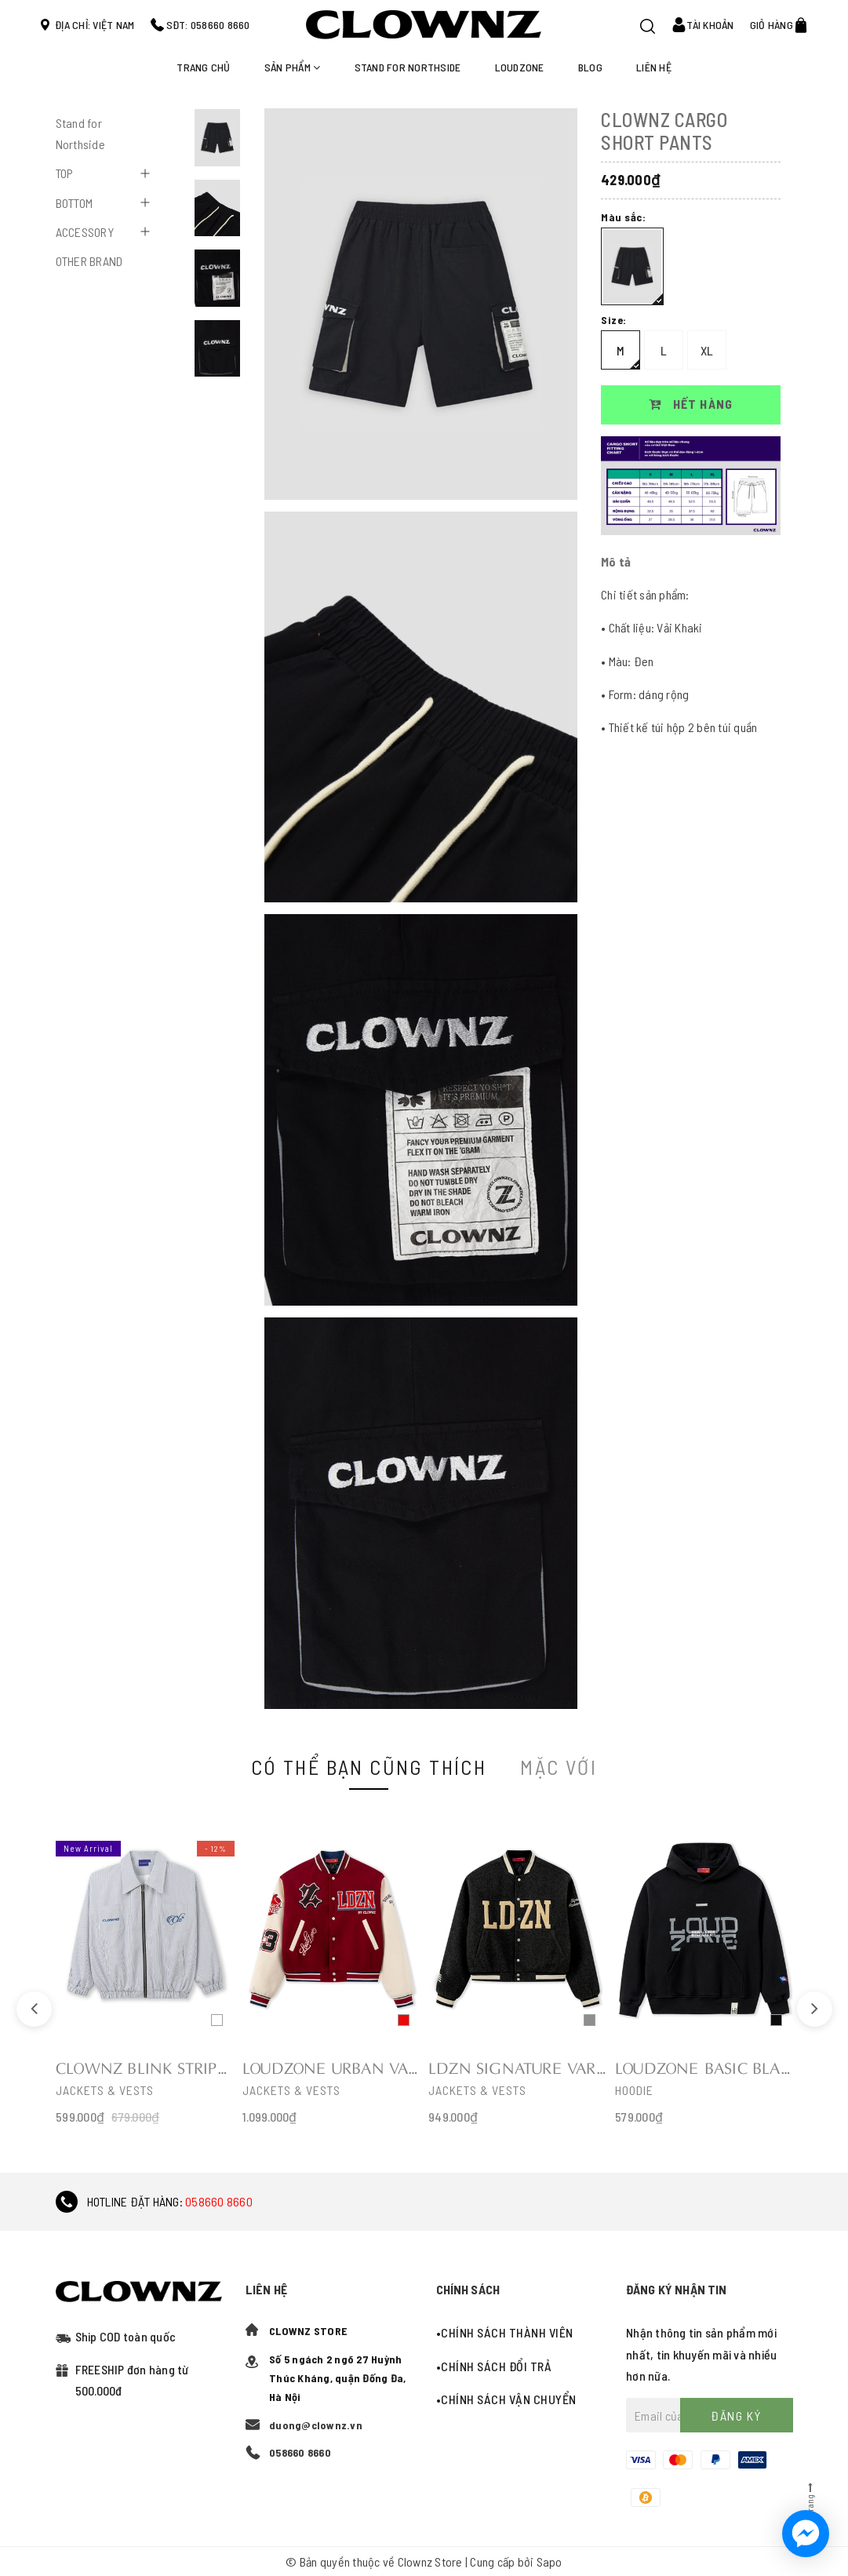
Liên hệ (653, 67)
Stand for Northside (80, 133)
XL (707, 350)
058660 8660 (219, 2201)
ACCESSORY (85, 231)
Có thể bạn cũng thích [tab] (368, 1766)
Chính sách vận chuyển (509, 2399)
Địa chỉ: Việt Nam (94, 24)
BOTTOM (74, 202)
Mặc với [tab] (558, 1766)
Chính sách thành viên (507, 2332)
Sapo (549, 2561)
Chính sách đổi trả (496, 2366)
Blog (590, 67)
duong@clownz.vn (315, 2425)
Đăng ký (736, 2415)
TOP (65, 173)
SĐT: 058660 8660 (208, 24)
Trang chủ (203, 67)
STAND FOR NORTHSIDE (408, 67)
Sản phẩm (292, 67)
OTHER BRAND (89, 260)
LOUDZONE (519, 67)
